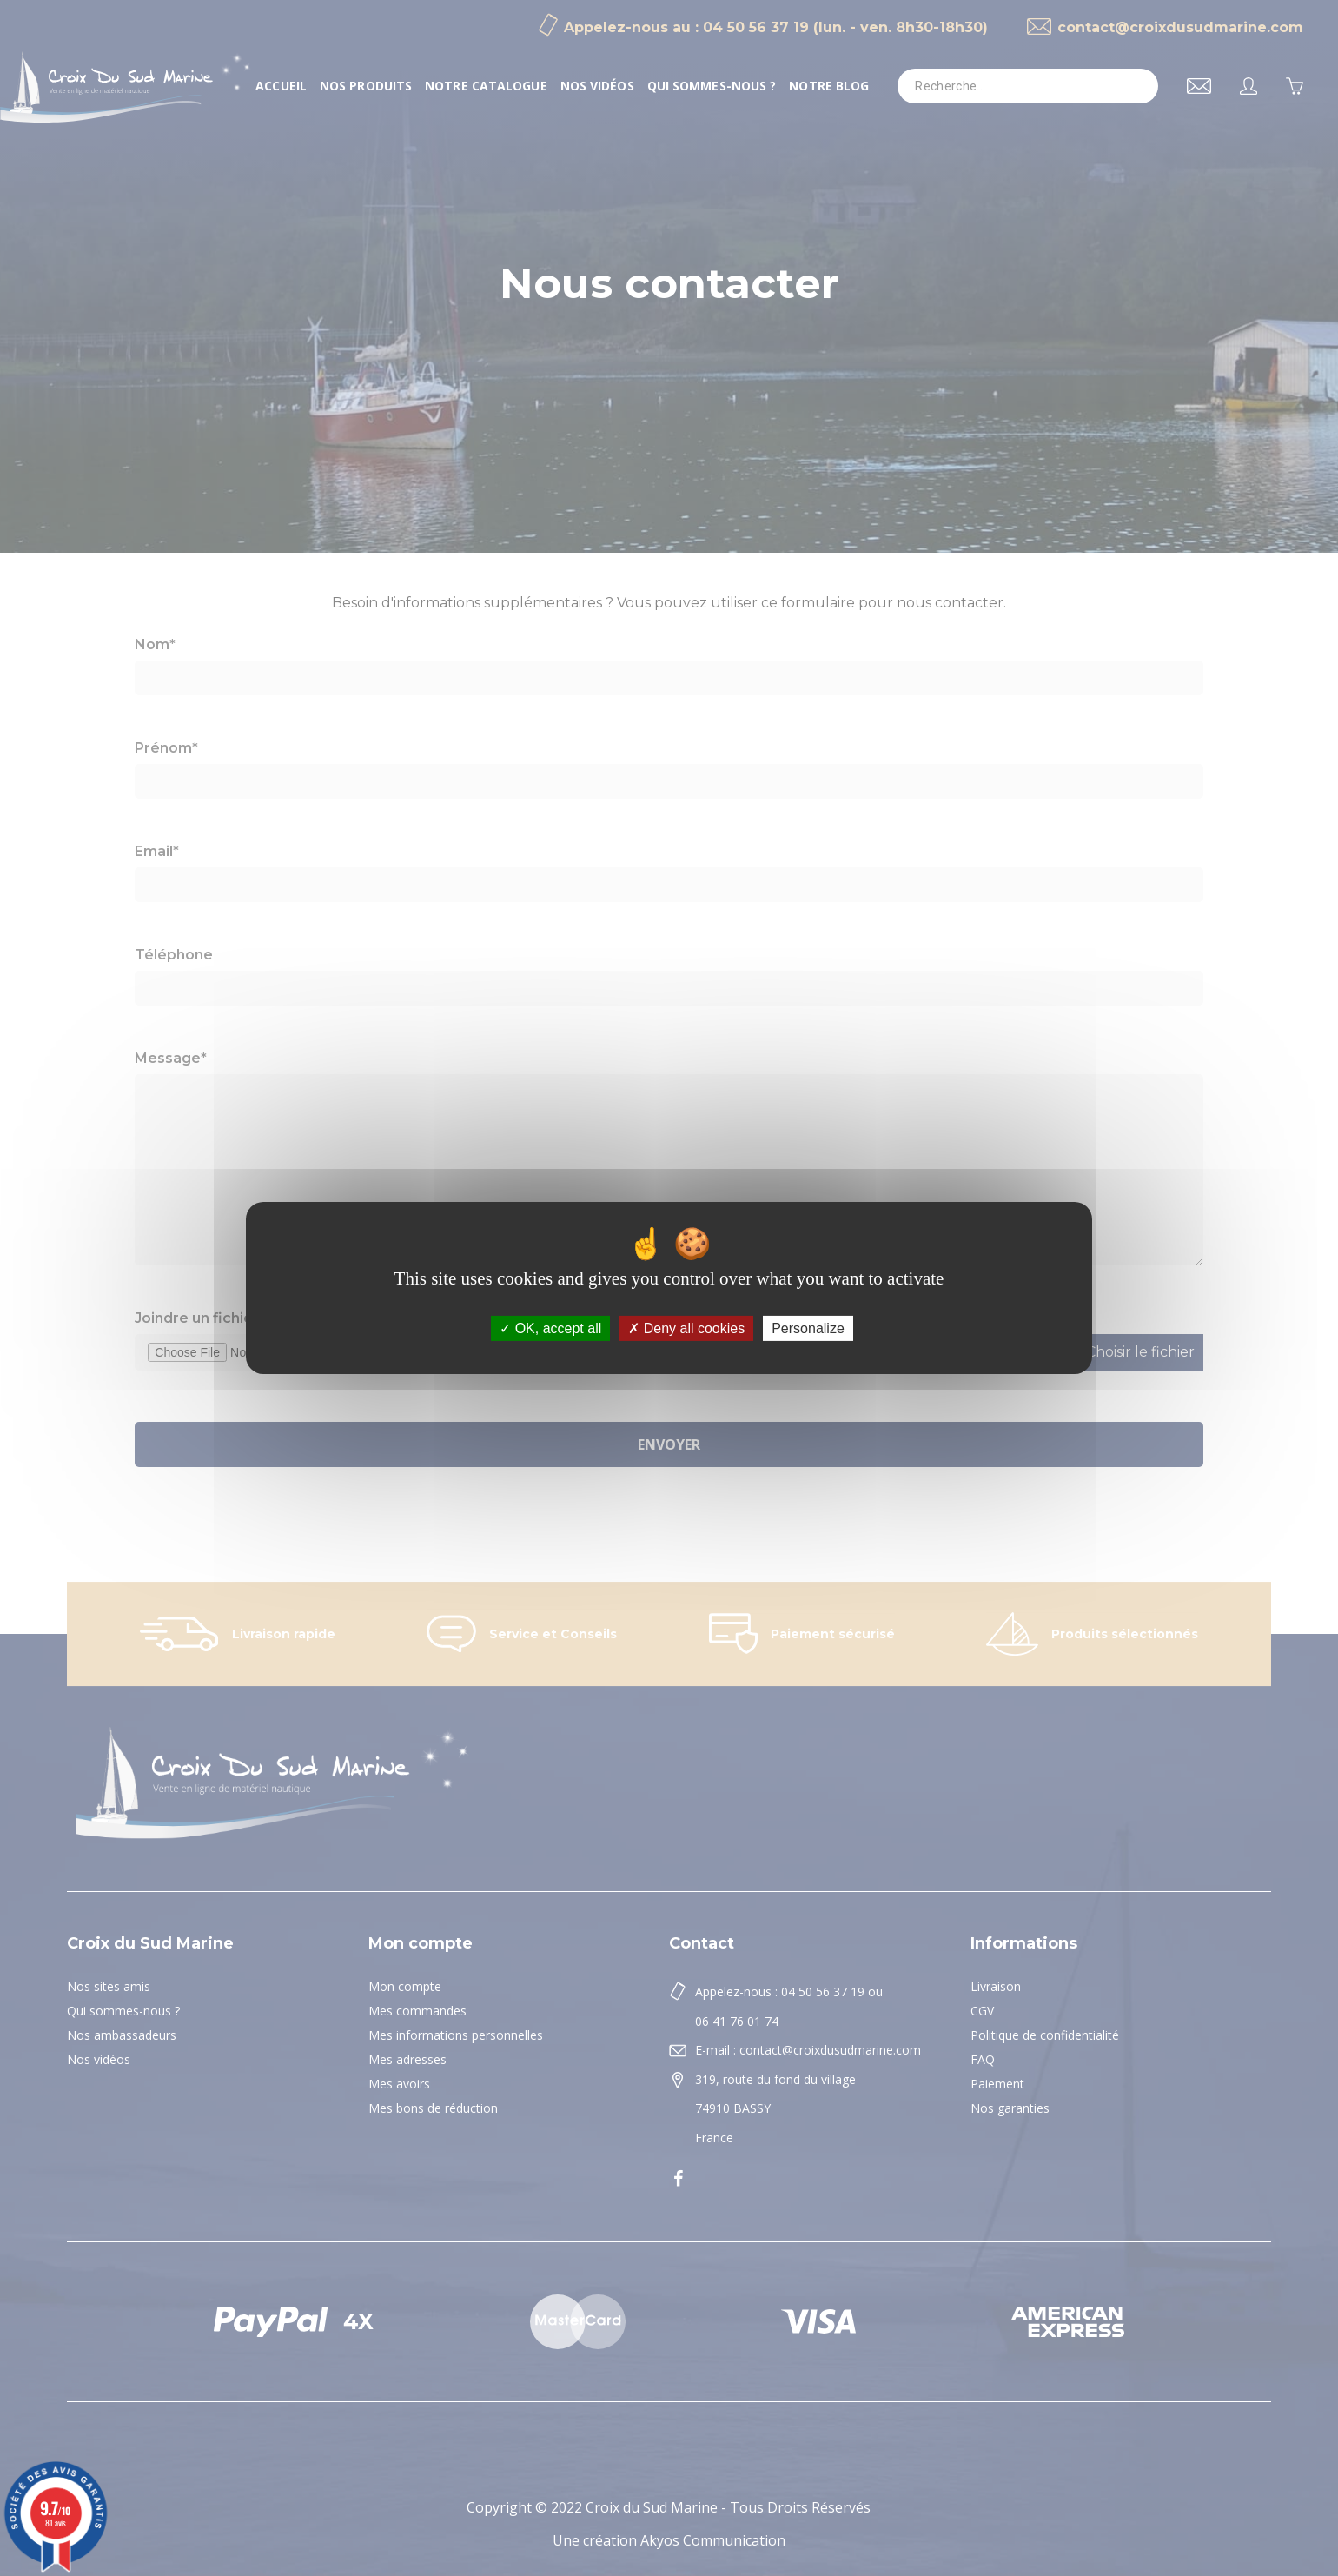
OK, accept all (550, 1328)
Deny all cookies (686, 1328)
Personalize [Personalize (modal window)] (808, 1328)
